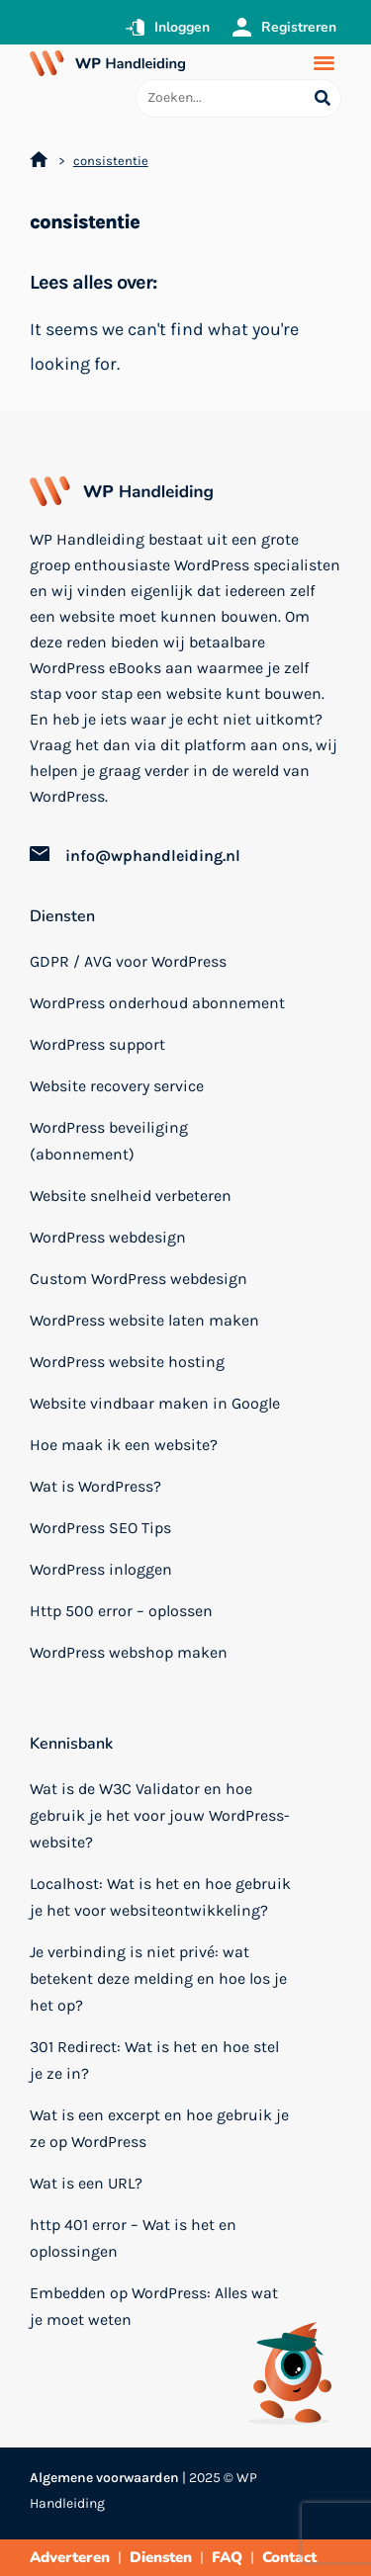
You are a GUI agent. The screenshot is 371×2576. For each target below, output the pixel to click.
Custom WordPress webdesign (138, 1278)
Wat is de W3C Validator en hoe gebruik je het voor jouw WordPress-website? (160, 1815)
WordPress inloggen (101, 1569)
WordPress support (97, 1044)
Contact (289, 2557)
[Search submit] (322, 98)
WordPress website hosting (127, 1361)
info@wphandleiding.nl (152, 855)
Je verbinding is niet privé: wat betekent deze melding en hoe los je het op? (158, 1978)
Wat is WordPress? (95, 1486)
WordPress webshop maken (129, 1652)
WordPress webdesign (108, 1237)
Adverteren (70, 2557)
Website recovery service (117, 1085)
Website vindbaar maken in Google (155, 1403)
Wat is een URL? (86, 2183)
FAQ (227, 2557)
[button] (325, 61)
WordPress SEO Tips (100, 1527)
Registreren (298, 27)
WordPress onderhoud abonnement (157, 1002)
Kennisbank (71, 1744)
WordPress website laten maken (144, 1320)
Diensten (62, 916)
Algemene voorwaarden (104, 2477)
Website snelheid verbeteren (131, 1195)
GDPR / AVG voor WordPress (128, 961)
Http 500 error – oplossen (121, 1610)
